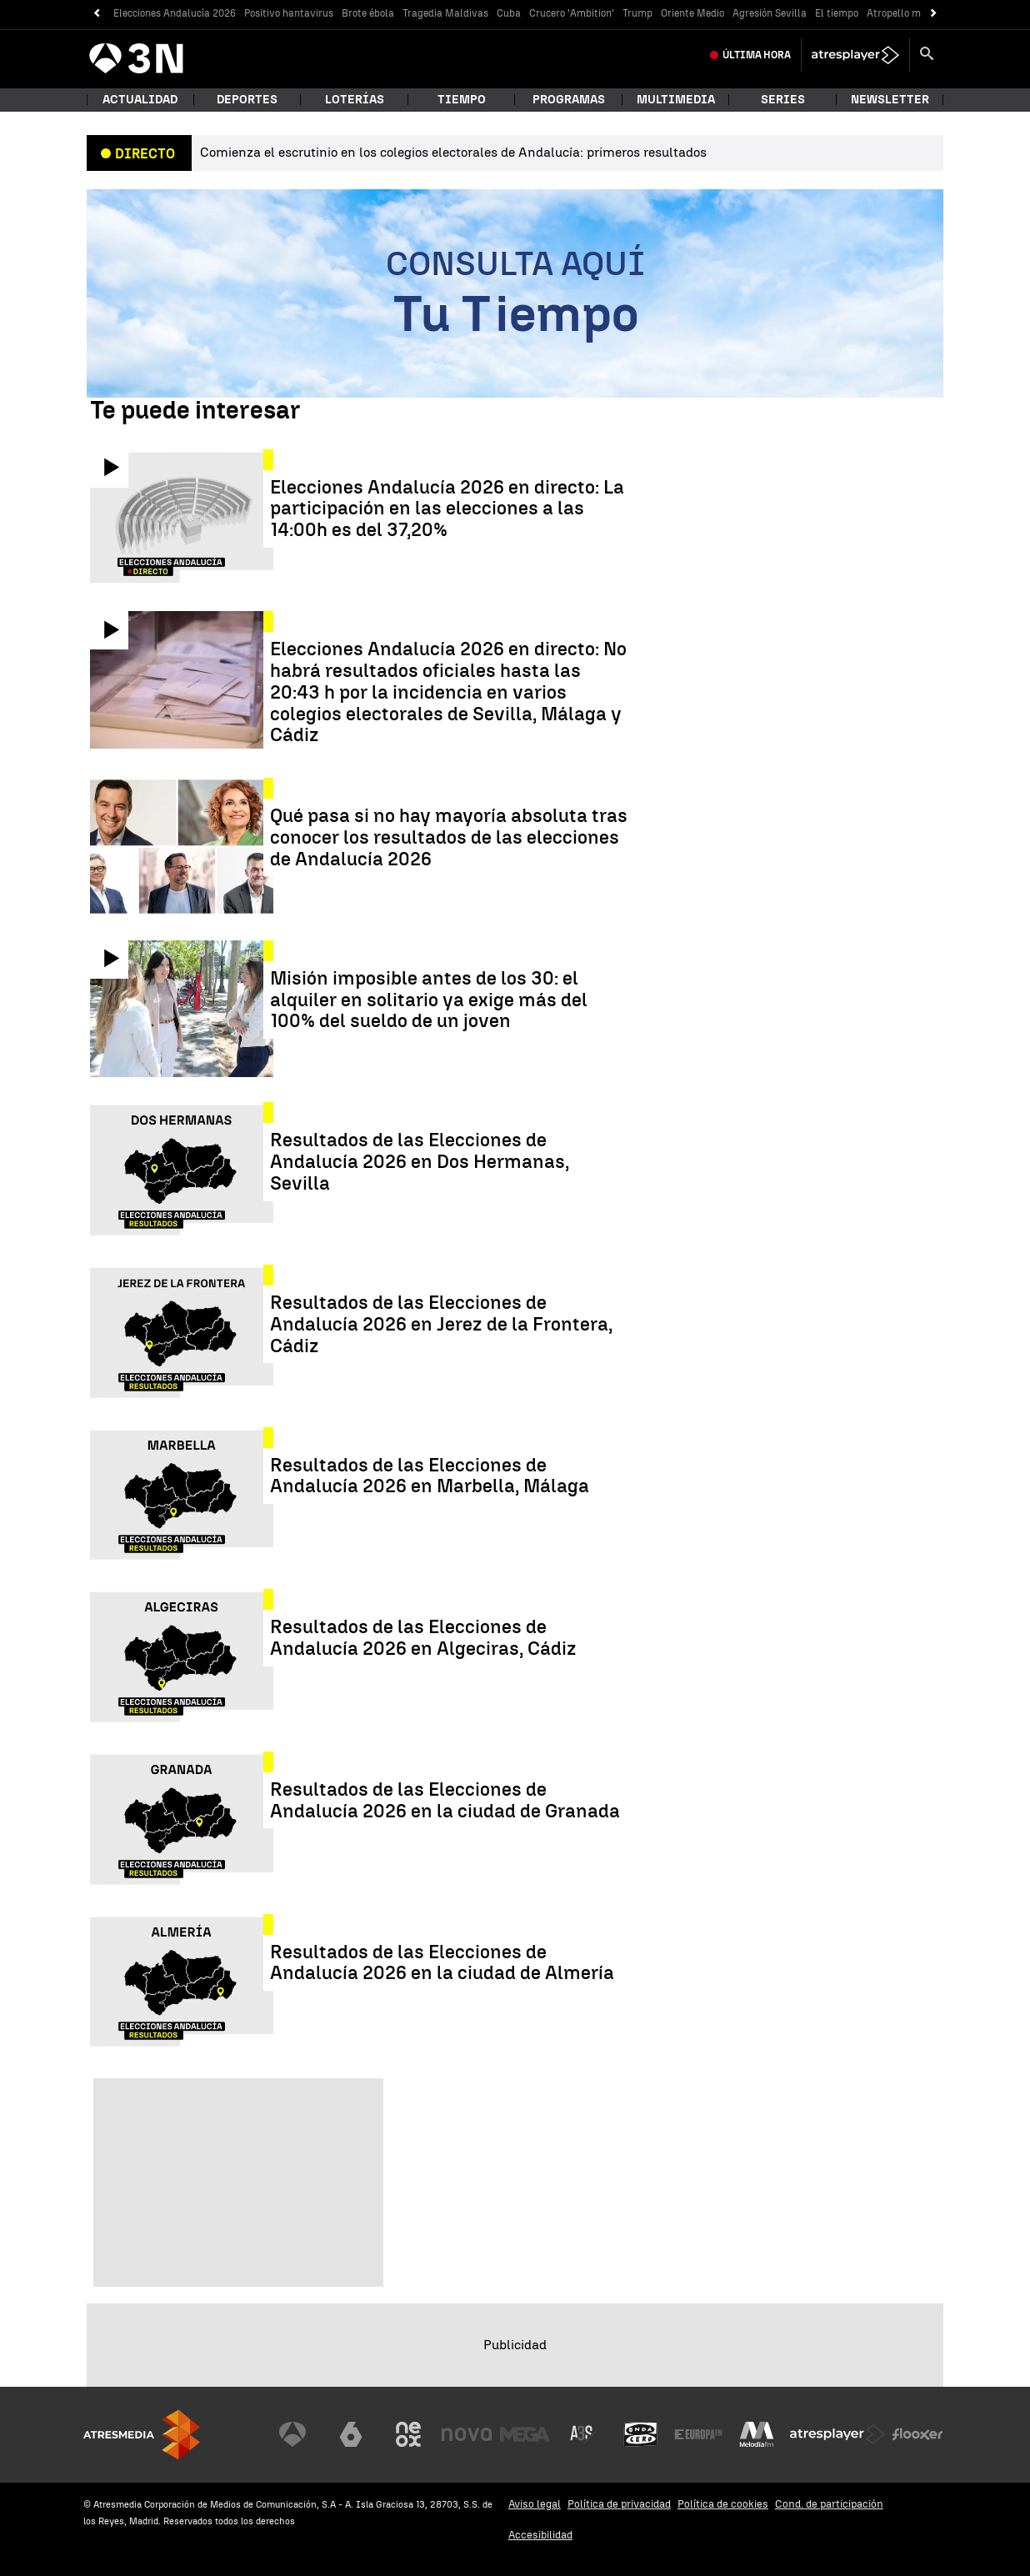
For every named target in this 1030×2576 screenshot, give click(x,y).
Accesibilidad (540, 2534)
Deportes (247, 100)
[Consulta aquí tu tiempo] (515, 293)
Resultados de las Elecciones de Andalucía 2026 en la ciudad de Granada (445, 1800)
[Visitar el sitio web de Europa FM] (698, 2434)
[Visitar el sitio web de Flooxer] (917, 2434)
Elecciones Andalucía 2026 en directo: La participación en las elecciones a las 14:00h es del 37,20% (447, 509)
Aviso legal (534, 2504)
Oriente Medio (692, 13)
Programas (568, 100)
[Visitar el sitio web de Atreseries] (583, 2434)
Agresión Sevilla (769, 13)
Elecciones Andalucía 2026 (174, 13)
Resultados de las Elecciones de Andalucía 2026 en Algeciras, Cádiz (423, 1638)
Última (756, 55)
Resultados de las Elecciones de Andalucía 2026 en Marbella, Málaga (429, 1476)
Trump (637, 13)
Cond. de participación (829, 2504)
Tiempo (462, 100)
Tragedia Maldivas (445, 13)
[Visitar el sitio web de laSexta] (351, 2434)
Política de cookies (723, 2504)
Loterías (354, 100)
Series (783, 100)
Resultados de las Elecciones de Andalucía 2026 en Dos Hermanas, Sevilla (419, 1162)
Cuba (509, 13)
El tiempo (836, 13)
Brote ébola (368, 13)
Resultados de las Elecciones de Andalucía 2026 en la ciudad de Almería (442, 1963)
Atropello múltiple (909, 13)
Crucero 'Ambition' (571, 13)
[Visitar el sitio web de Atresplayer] (837, 2434)
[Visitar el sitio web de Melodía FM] (757, 2434)
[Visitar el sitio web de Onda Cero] (641, 2434)
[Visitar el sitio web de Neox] (408, 2434)
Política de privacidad (619, 2504)
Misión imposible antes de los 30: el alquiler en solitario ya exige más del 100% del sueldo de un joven (429, 1000)
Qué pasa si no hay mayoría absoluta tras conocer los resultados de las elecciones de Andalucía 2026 (449, 837)
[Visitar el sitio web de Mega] (525, 2434)
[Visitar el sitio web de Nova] (467, 2434)
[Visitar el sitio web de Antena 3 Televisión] (293, 2434)
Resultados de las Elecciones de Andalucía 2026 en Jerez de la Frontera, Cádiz (441, 1324)
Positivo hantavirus (288, 13)
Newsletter (890, 100)
